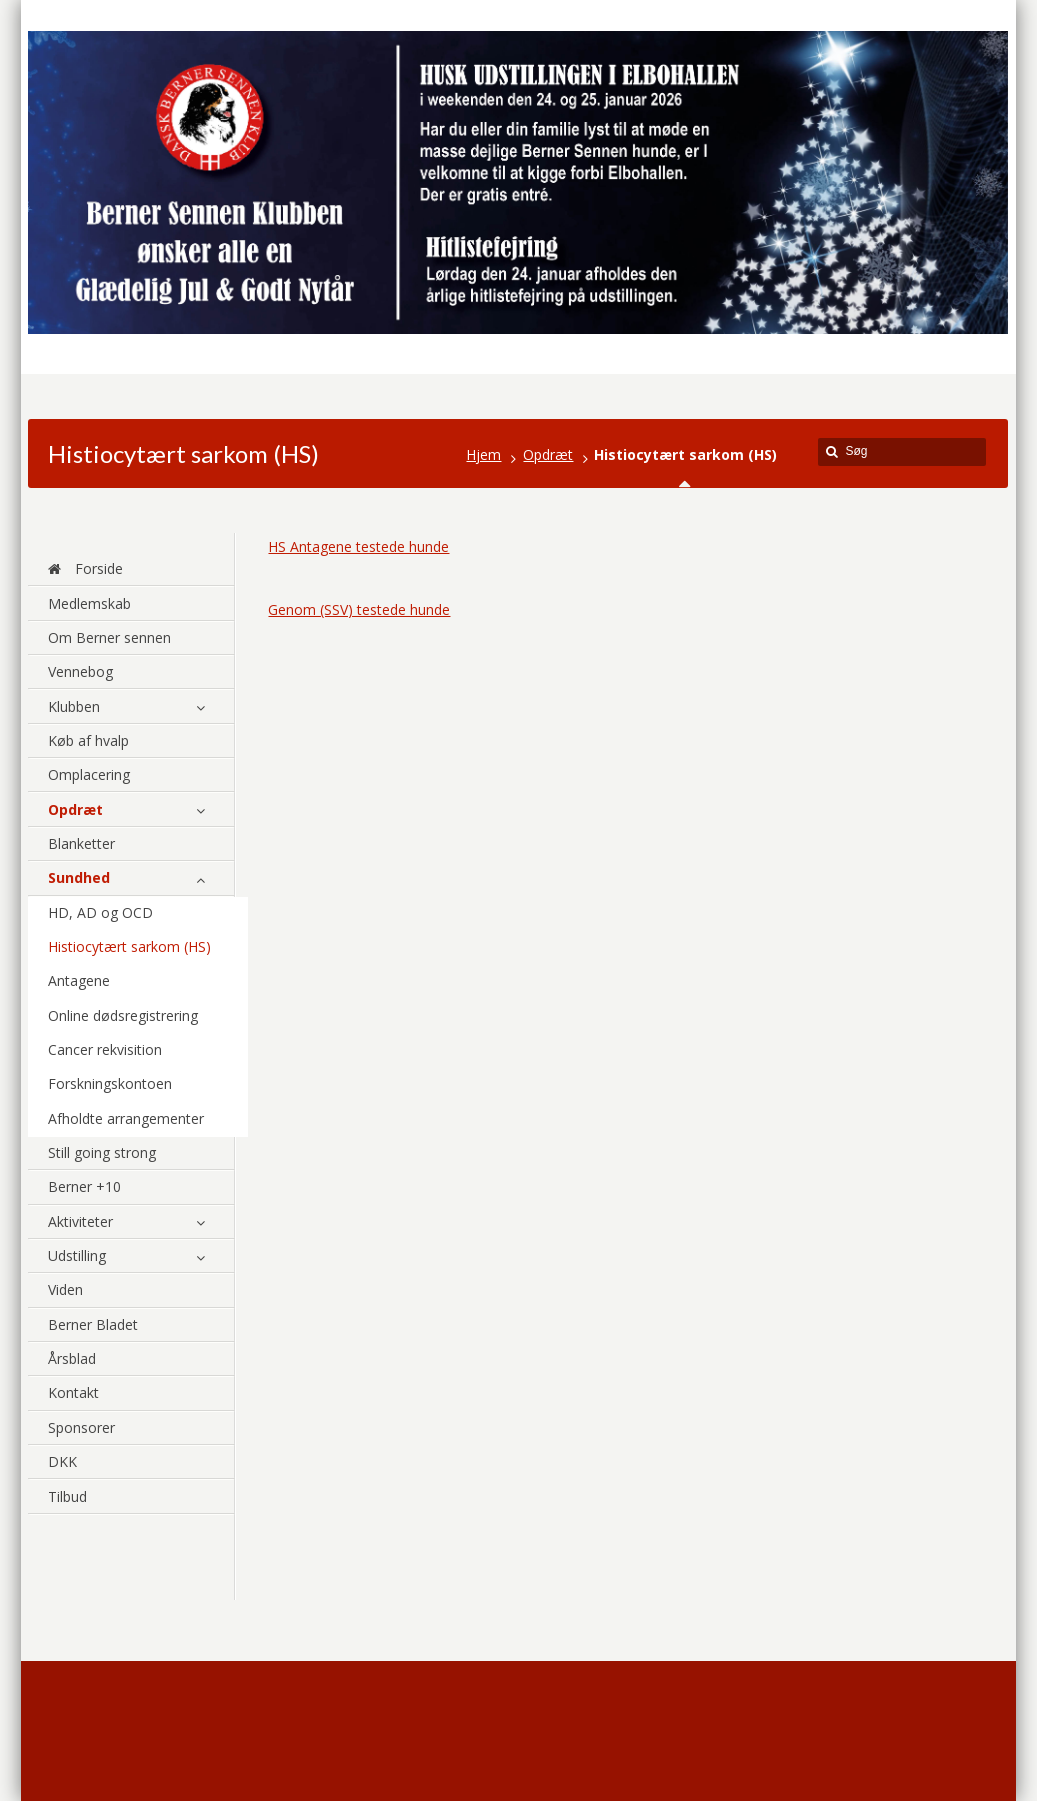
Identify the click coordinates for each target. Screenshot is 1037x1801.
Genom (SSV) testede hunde (359, 609)
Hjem (483, 454)
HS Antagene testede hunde (358, 546)
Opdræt (548, 454)
